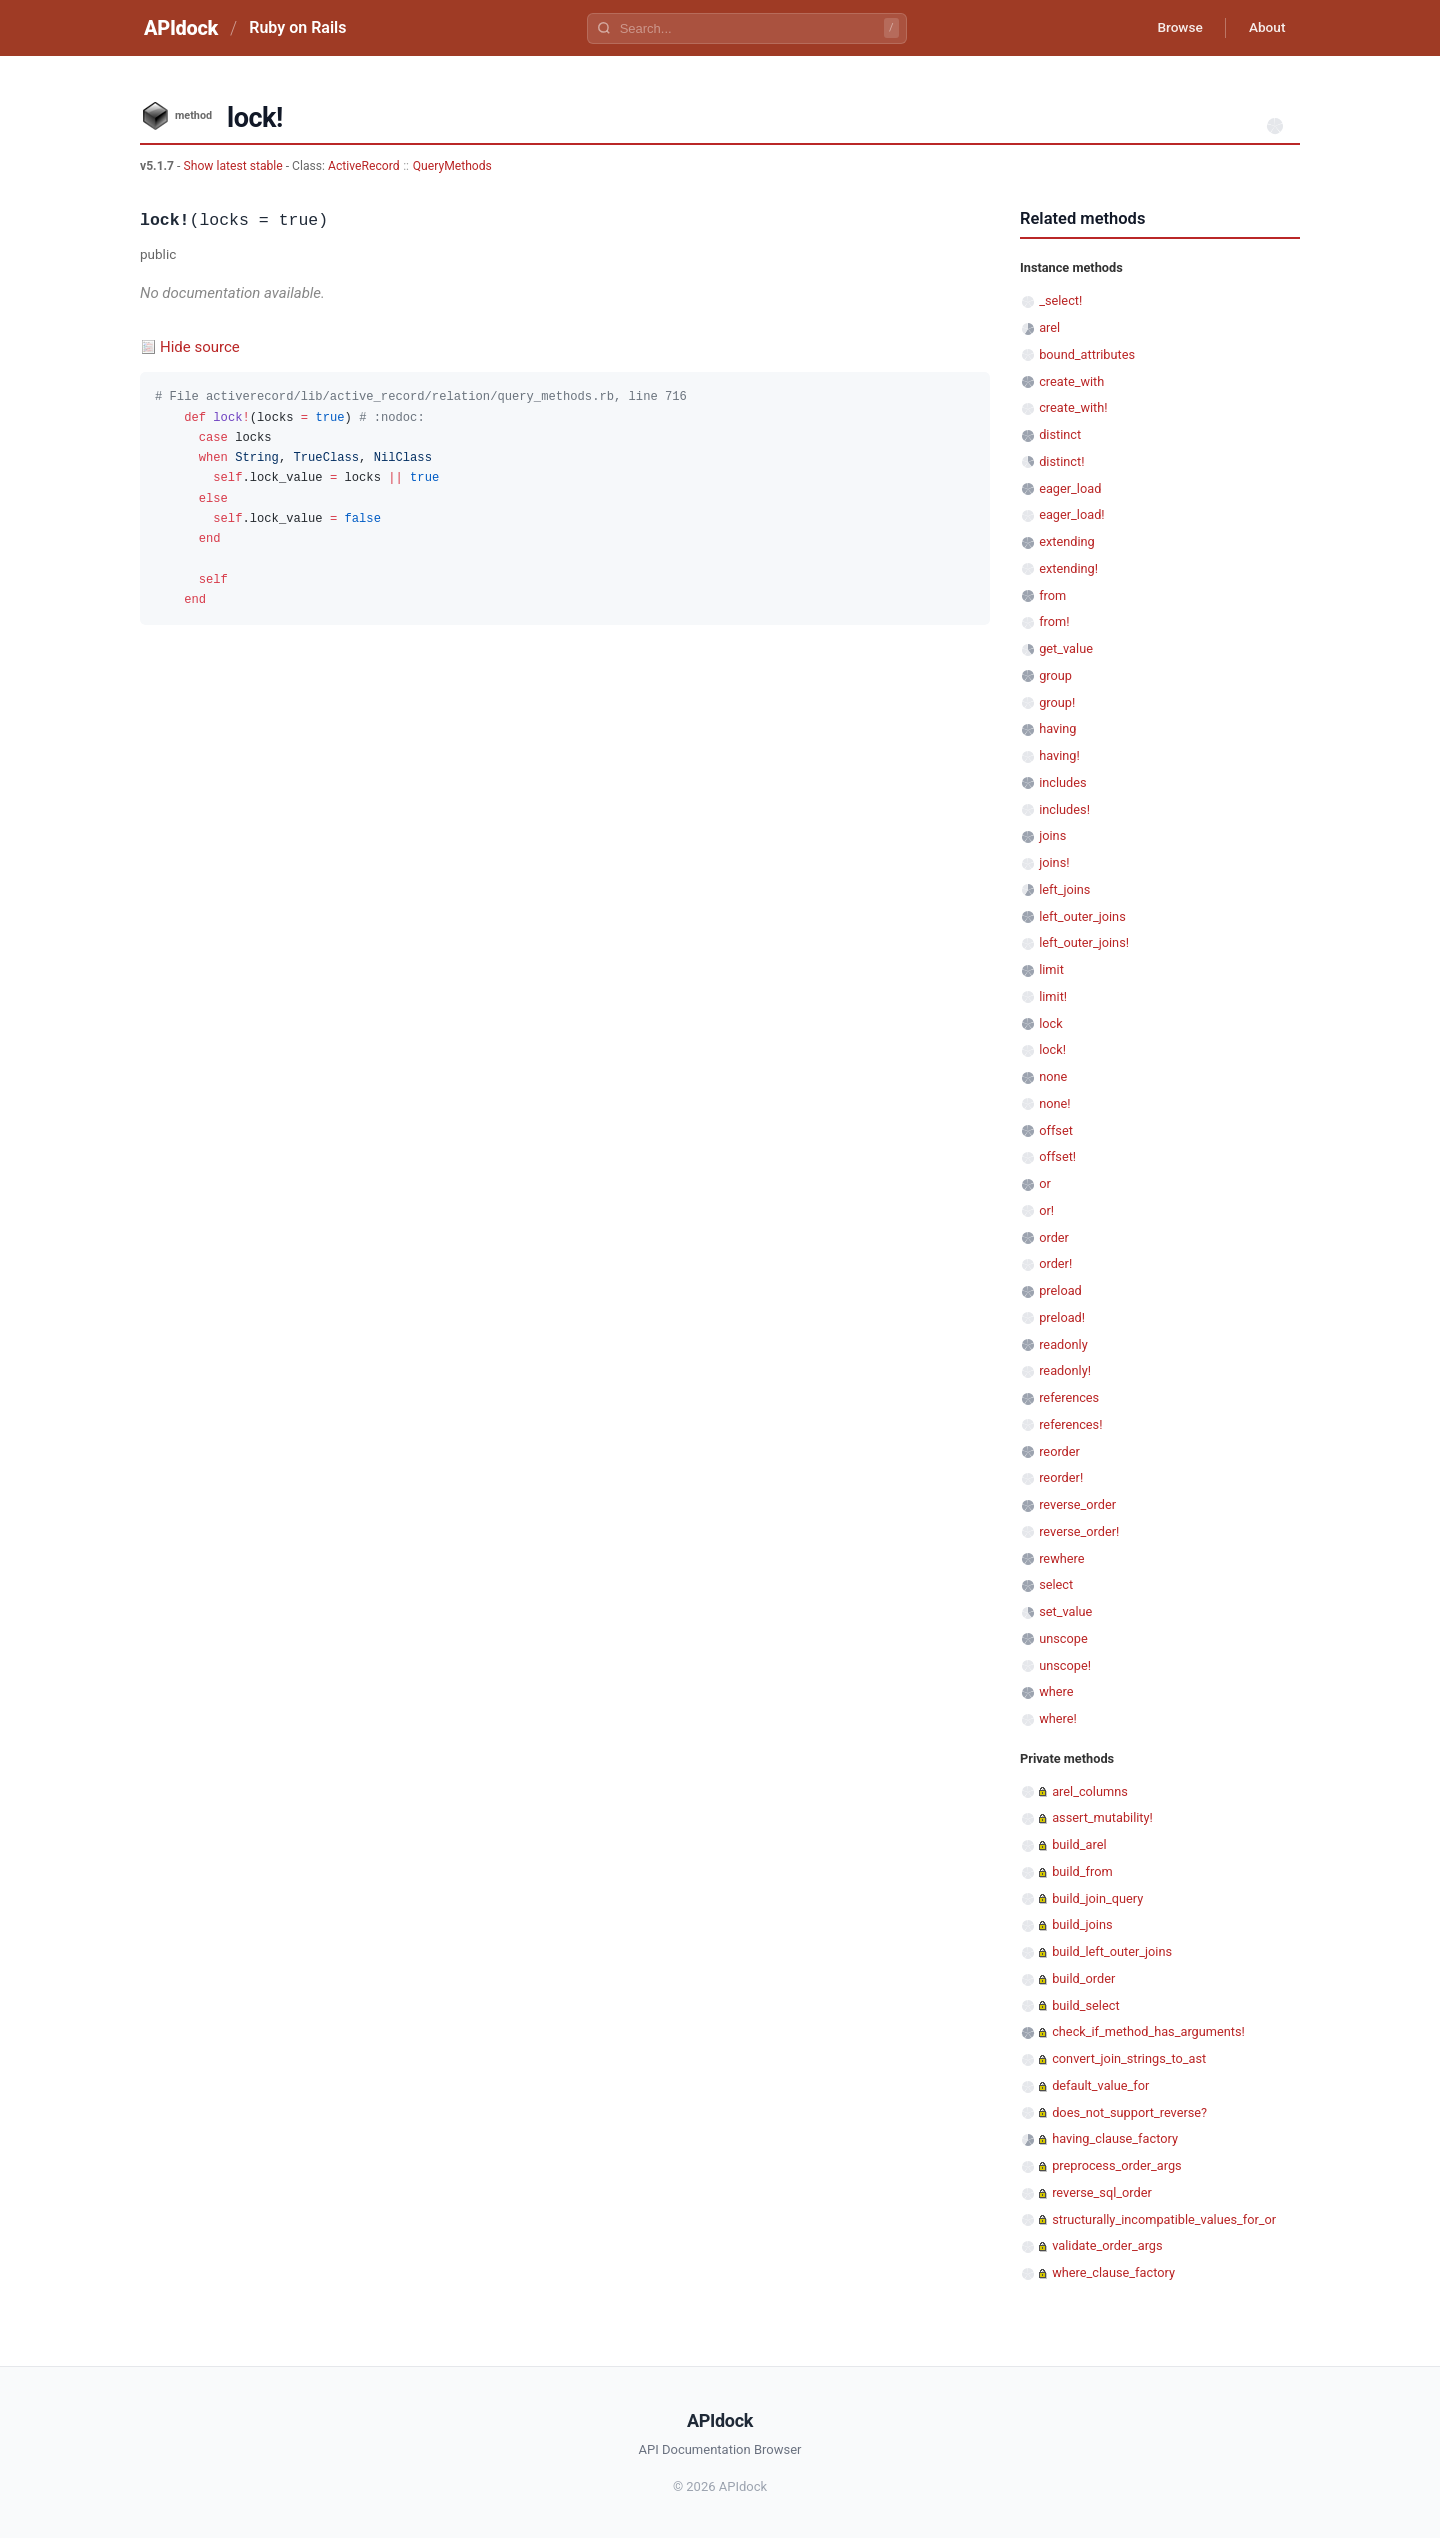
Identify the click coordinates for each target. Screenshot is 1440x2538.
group (1055, 675)
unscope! (1065, 1665)
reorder (1059, 1451)
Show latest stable (234, 166)
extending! (1068, 568)
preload (1060, 1290)
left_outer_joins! (1084, 942)
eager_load (1070, 488)
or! (1046, 1210)
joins (1052, 835)
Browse (1174, 28)
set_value (1065, 1611)
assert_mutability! (1102, 1817)
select (1056, 1584)
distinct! (1061, 461)
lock (1051, 1023)
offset (1056, 1130)
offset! (1057, 1156)
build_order (1083, 1978)
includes (1062, 782)
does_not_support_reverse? (1129, 2112)
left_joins (1064, 889)
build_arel (1079, 1844)
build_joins (1082, 1924)
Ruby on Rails (297, 27)
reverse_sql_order (1102, 2192)
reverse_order (1077, 1504)
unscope (1063, 1638)
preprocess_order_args (1116, 2165)
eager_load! (1071, 514)
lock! (1052, 1049)
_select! (1060, 300)
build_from (1082, 1871)
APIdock (181, 28)
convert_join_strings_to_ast (1129, 2058)
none (1053, 1076)
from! (1054, 621)
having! (1059, 755)
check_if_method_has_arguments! (1148, 2031)
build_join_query (1097, 1898)
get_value (1066, 648)
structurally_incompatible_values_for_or (1164, 2219)
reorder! (1061, 1477)
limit (1051, 969)
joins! (1054, 862)
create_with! (1073, 407)
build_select (1085, 2005)
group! (1057, 702)
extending (1067, 541)
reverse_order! (1079, 1531)
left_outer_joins (1082, 916)
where (1056, 1691)
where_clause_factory (1113, 2272)
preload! (1062, 1317)
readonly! (1065, 1370)
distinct (1060, 434)
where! (1058, 1718)
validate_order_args (1107, 2245)
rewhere (1061, 1558)
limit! (1053, 996)
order (1054, 1237)
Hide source (200, 347)
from (1052, 595)
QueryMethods (452, 166)
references (1069, 1397)
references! (1070, 1424)
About (1265, 28)
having (1057, 728)
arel (1049, 327)
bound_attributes (1087, 354)
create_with (1071, 381)
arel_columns (1090, 1791)
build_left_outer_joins (1112, 1951)
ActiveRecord (364, 166)
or (1045, 1183)
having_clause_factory (1115, 2138)
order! (1055, 1263)
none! (1054, 1103)
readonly (1063, 1344)
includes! (1064, 809)
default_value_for (1100, 2085)
